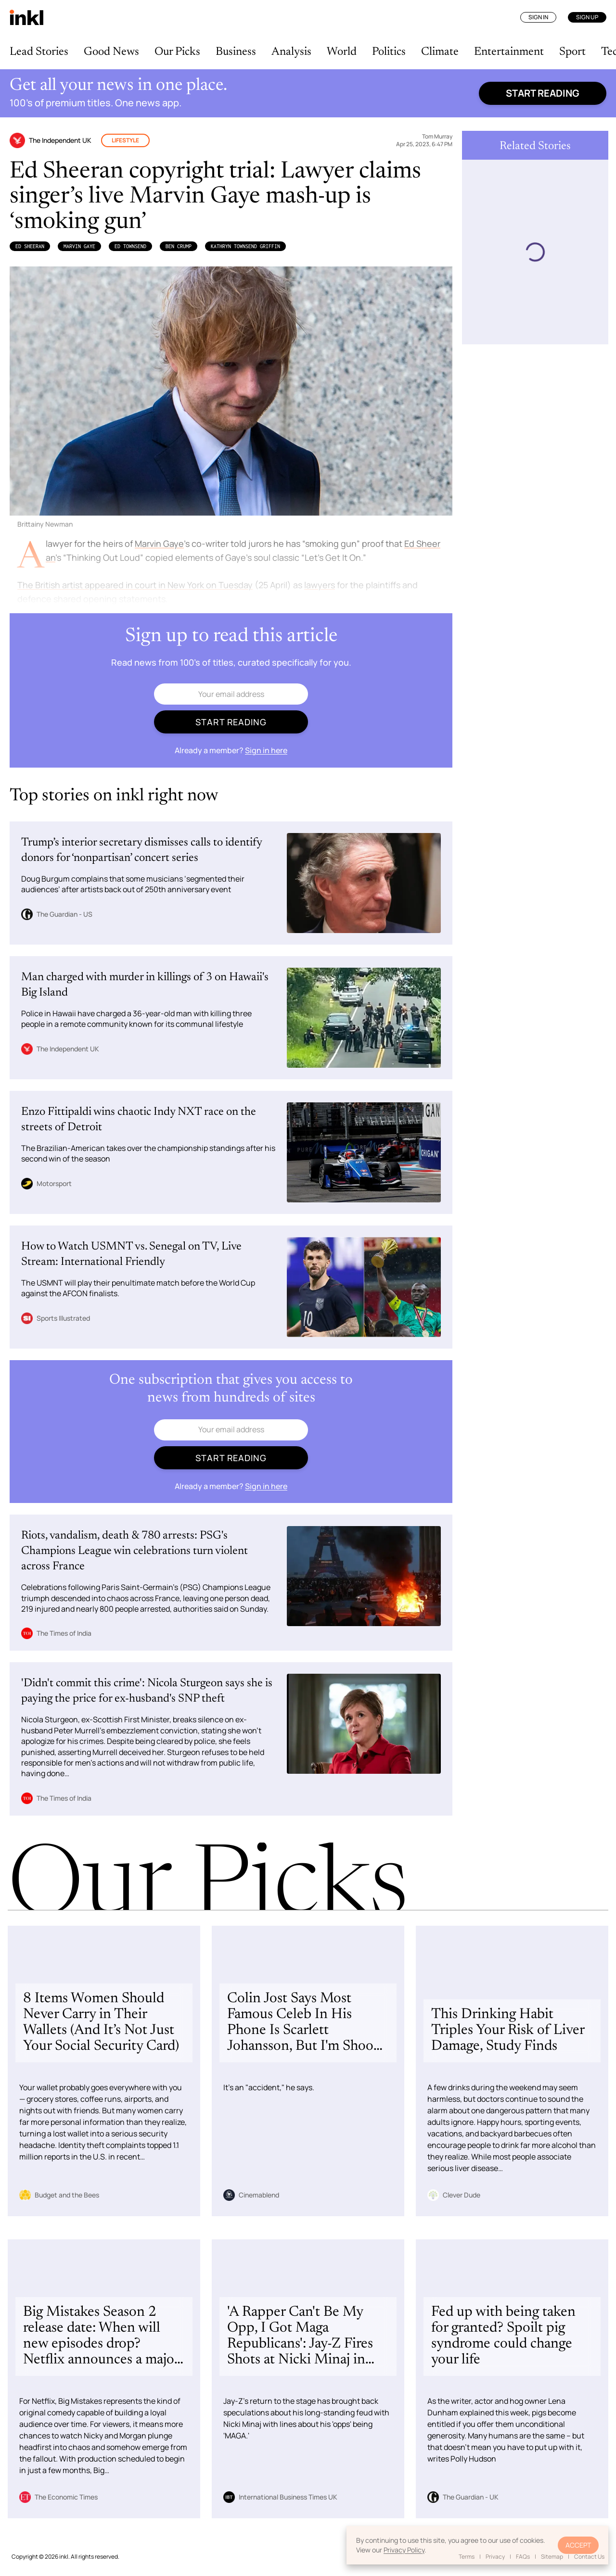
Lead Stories (39, 52)
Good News (111, 52)
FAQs (523, 2556)
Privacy (495, 2556)
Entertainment (509, 52)
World (342, 52)
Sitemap (552, 2556)
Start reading (542, 93)
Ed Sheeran (29, 246)
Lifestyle (125, 140)
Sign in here (266, 750)
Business (236, 52)
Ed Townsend (130, 246)
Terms (467, 2556)
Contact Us (589, 2556)
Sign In (538, 17)
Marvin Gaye (79, 246)
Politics (389, 52)
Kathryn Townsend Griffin (245, 246)
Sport (572, 52)
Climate (440, 52)
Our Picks (177, 52)
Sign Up (587, 17)
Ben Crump (179, 246)
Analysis (291, 52)
